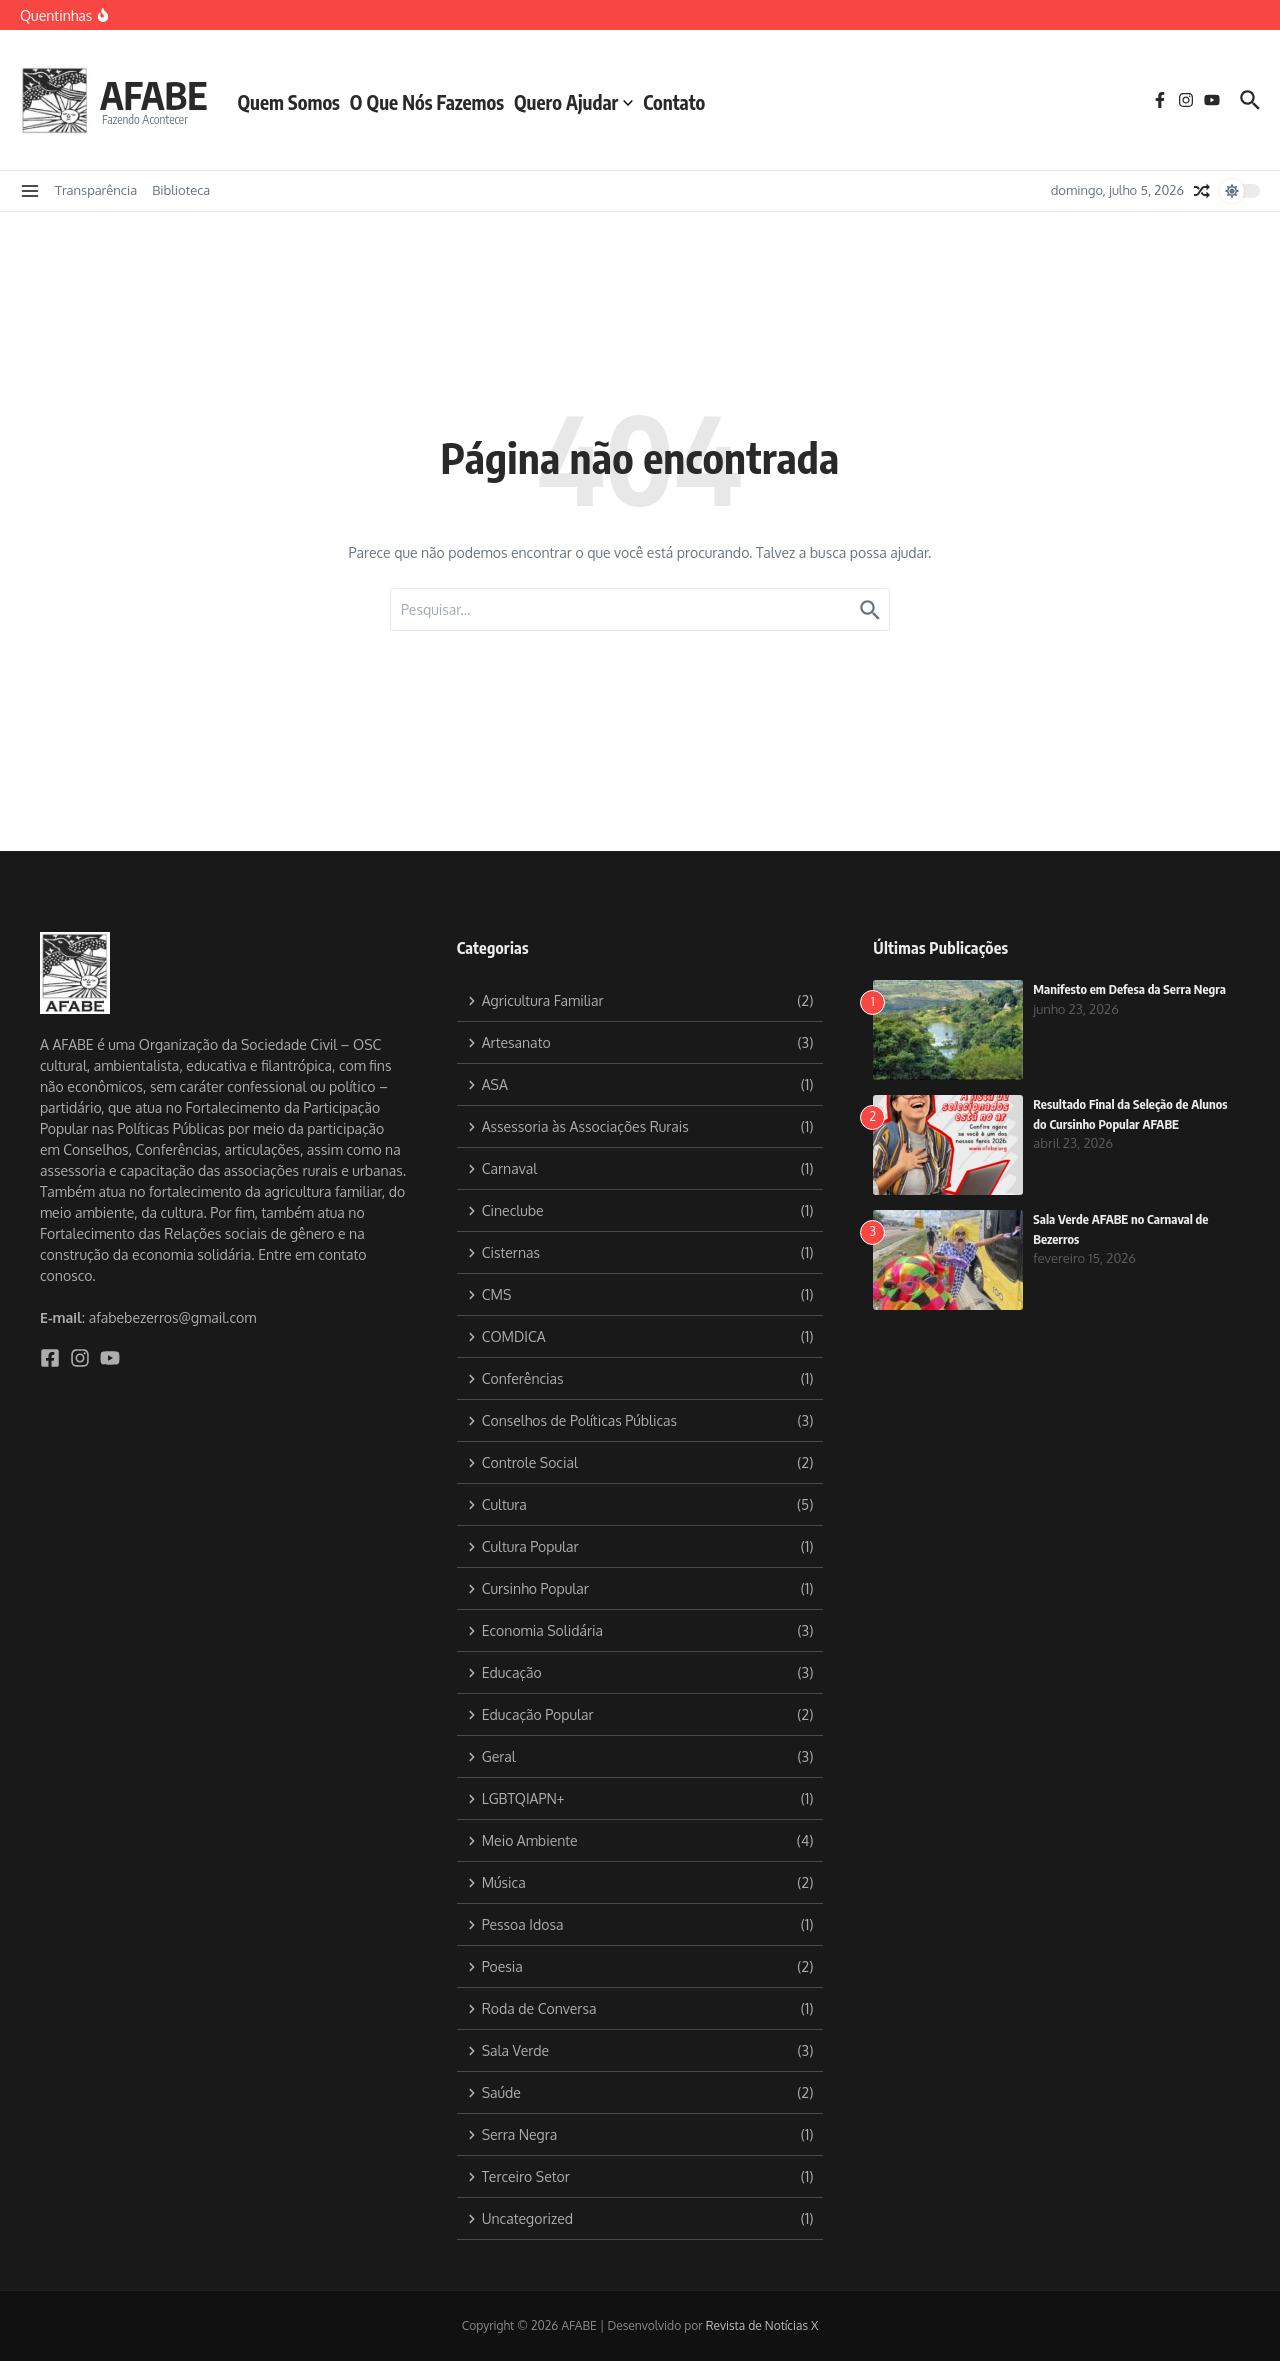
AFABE (157, 94)
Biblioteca (181, 190)
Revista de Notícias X (762, 2325)
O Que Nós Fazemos (433, 102)
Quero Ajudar (579, 102)
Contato (681, 102)
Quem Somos (295, 102)
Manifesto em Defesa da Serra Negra (1130, 989)
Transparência (96, 190)
